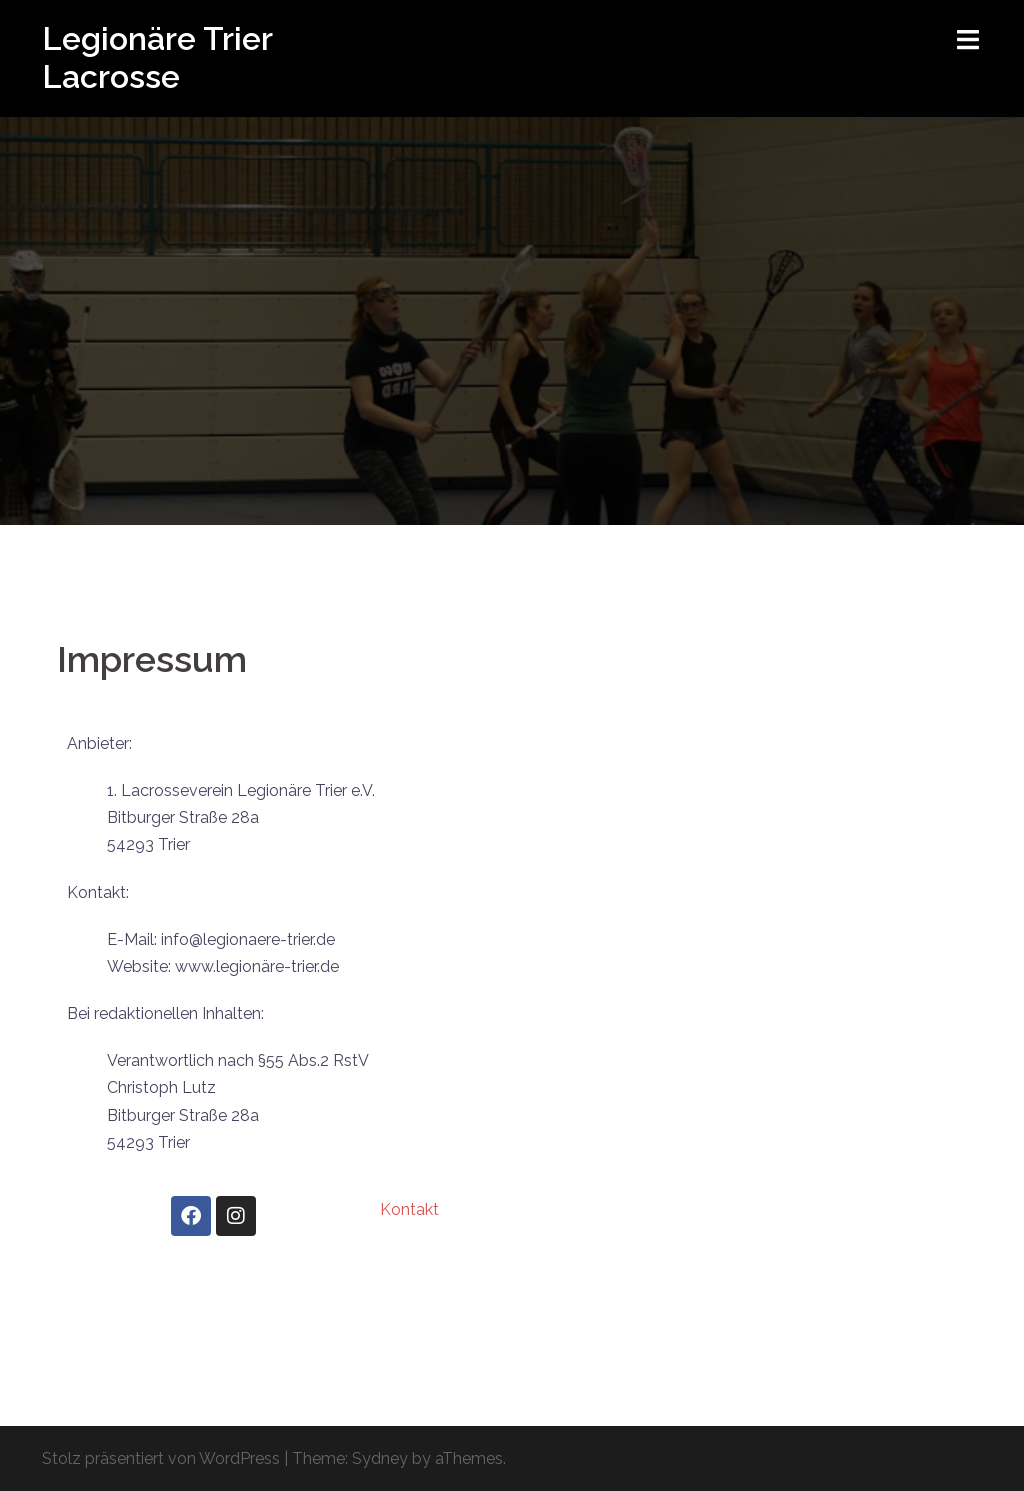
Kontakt (409, 1209)
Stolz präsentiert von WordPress (161, 1458)
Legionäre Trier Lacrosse (157, 57)
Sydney (380, 1458)
